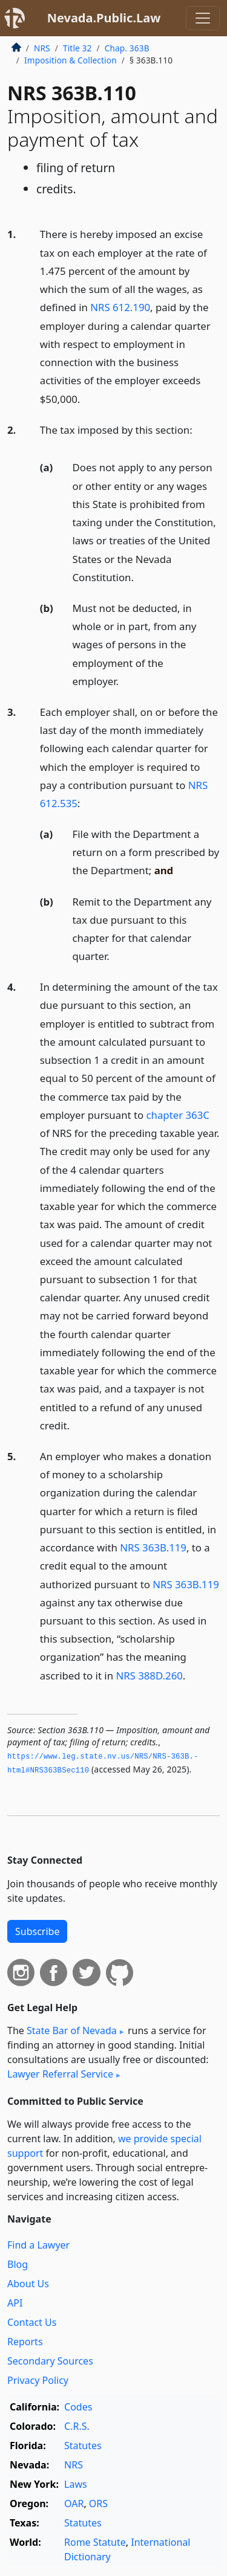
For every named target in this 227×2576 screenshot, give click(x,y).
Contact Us (31, 2322)
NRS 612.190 (120, 307)
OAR (74, 2503)
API (14, 2303)
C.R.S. (77, 2426)
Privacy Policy (37, 2380)
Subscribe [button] (37, 1931)
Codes (78, 2406)
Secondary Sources (50, 2361)
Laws (75, 2484)
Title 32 (77, 48)
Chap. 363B (127, 48)
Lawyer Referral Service (60, 2074)
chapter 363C (177, 1115)
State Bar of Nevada (72, 2030)
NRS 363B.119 (153, 1547)
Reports (25, 2341)
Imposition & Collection (70, 60)
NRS (42, 48)
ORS (98, 2503)
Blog (17, 2264)
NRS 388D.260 (149, 1675)
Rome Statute (95, 2542)
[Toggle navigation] (203, 18)
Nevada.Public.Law (104, 18)
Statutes (83, 2445)
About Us (28, 2283)
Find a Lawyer (38, 2245)
